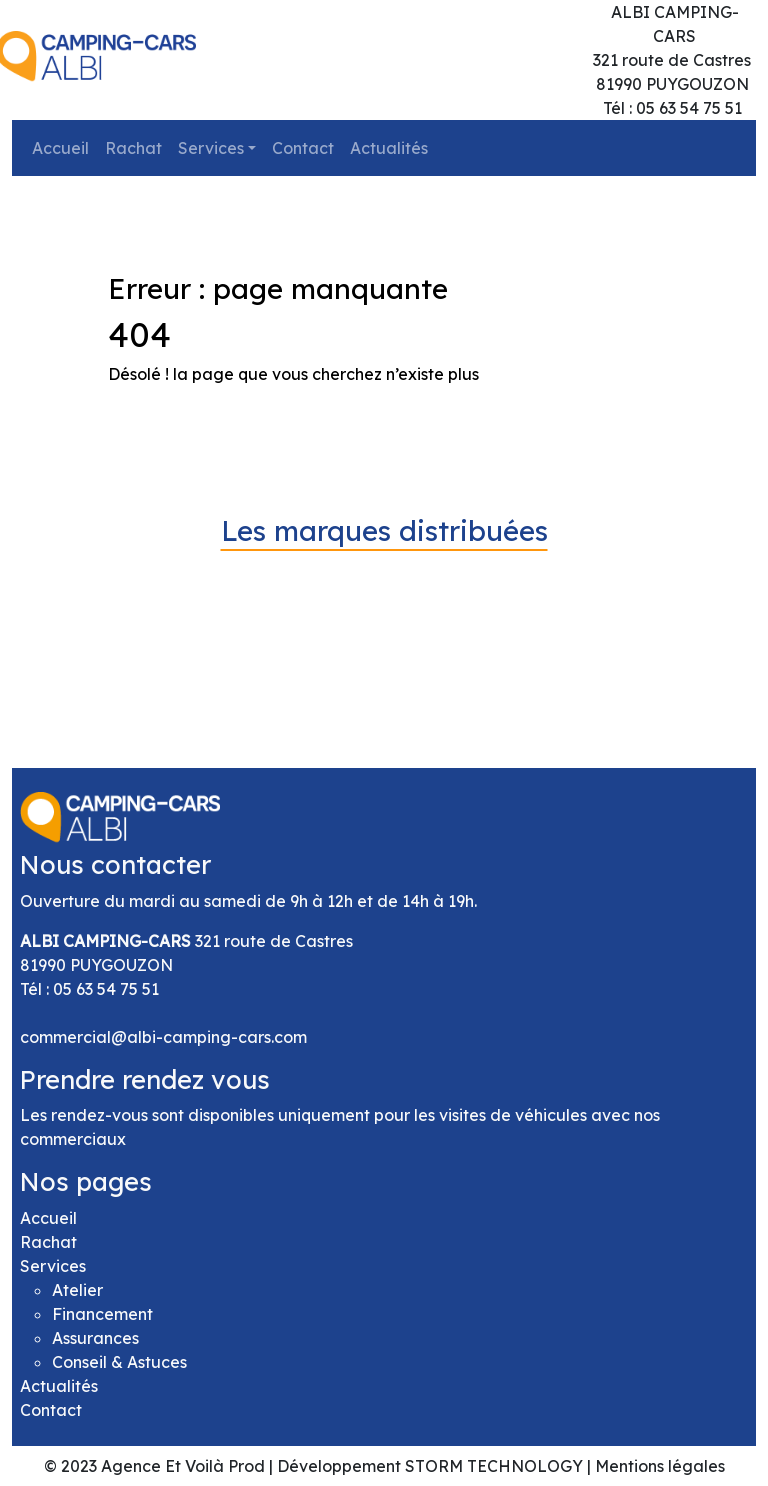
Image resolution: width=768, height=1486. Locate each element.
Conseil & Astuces (119, 1362)
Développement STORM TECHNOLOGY (430, 1466)
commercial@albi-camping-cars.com (163, 1037)
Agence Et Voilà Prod (183, 1466)
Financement (102, 1314)
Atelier (77, 1290)
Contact (303, 148)
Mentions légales (660, 1466)
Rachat (133, 148)
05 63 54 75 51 (106, 989)
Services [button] (211, 148)
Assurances (95, 1338)
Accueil (60, 148)
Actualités (389, 148)
